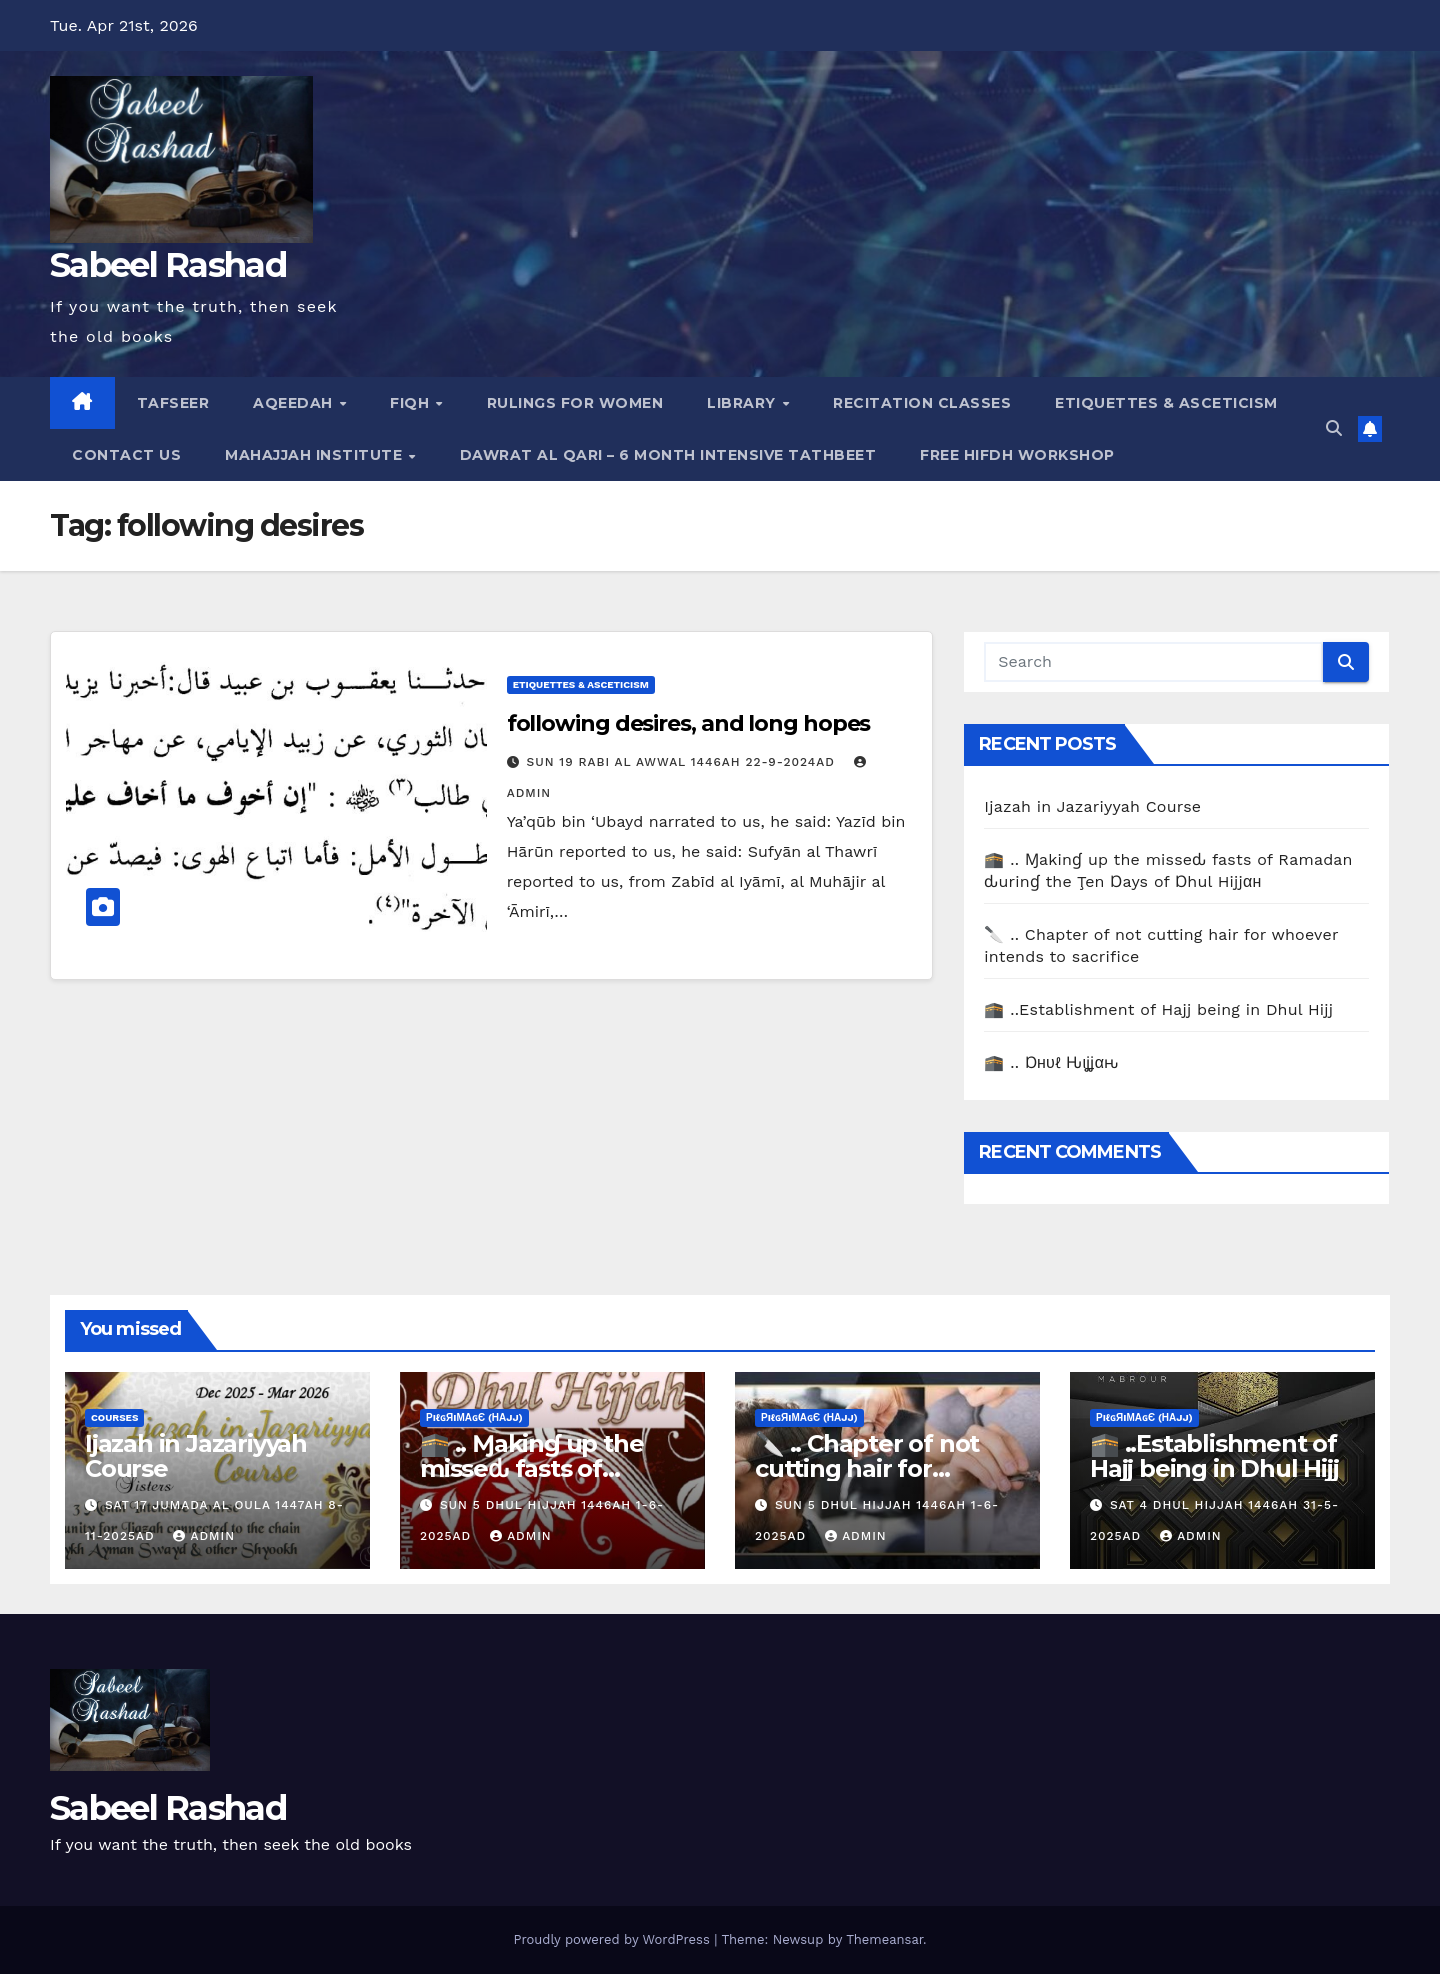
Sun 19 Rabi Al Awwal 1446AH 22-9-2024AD (683, 762)
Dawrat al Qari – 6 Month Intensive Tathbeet (668, 455)
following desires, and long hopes (689, 723)
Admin (204, 1536)
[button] (1334, 428)
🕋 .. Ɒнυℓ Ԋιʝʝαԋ (1051, 1062)
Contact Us (126, 455)
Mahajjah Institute (316, 455)
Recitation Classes (922, 403)
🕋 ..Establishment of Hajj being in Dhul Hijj (1158, 1009)
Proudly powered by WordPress (613, 1939)
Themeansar (884, 1939)
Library (743, 403)
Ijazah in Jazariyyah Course (1092, 806)
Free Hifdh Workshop (1017, 455)
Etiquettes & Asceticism (1166, 403)
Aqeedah (295, 403)
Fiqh (412, 403)
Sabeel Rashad (168, 265)
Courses (114, 1417)
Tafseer (173, 403)
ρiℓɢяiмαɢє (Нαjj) (474, 1417)
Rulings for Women (575, 403)
